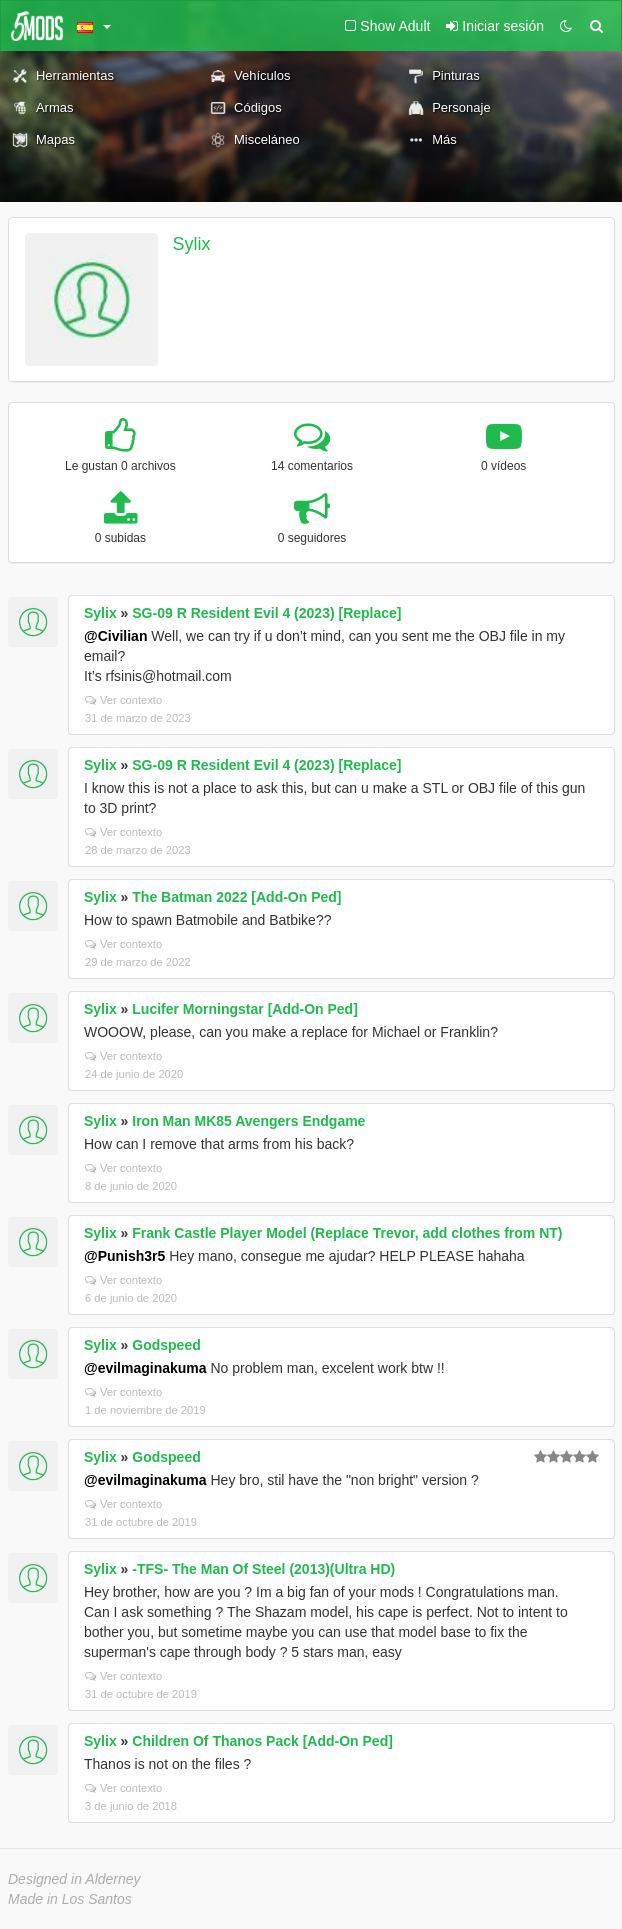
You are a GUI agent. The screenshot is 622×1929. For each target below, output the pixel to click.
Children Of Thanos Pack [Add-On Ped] (262, 1741)
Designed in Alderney (74, 1879)
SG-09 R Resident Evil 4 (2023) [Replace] (266, 613)
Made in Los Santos (70, 1899)
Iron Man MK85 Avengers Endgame (248, 1121)
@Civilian (115, 636)
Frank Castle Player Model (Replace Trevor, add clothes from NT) (347, 1233)
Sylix (192, 244)
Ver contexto (123, 700)
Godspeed (166, 1345)
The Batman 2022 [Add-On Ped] (236, 897)
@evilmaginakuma (145, 1368)
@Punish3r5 (124, 1256)
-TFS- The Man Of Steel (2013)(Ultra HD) (263, 1569)
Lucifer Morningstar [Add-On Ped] (245, 1009)
